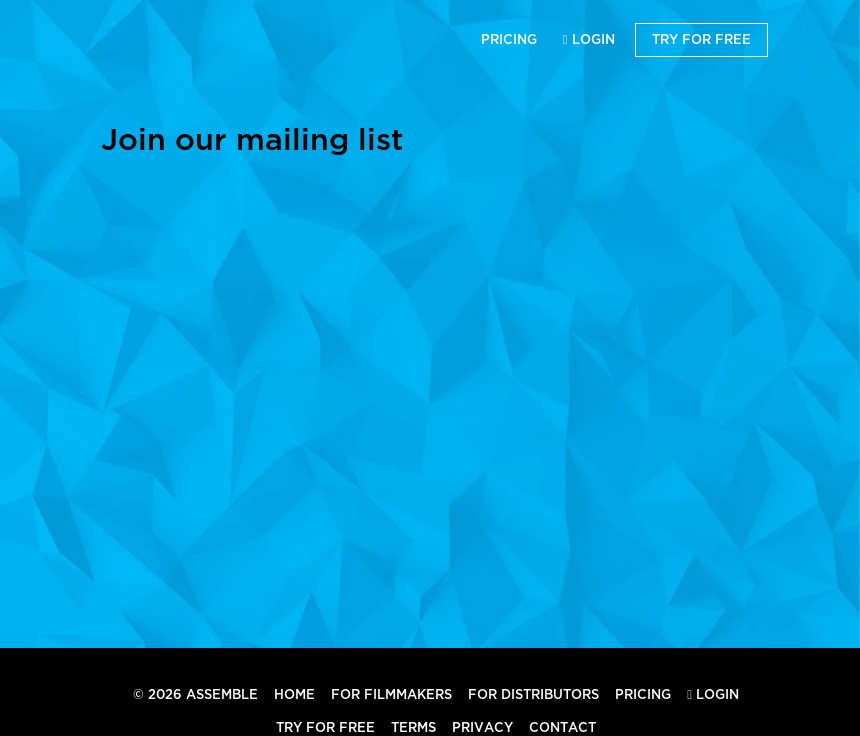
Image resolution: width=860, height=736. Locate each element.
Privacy (482, 727)
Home (294, 694)
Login (589, 39)
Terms (413, 727)
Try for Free (701, 39)
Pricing (509, 39)
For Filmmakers (391, 694)
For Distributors (533, 694)
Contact (562, 727)
